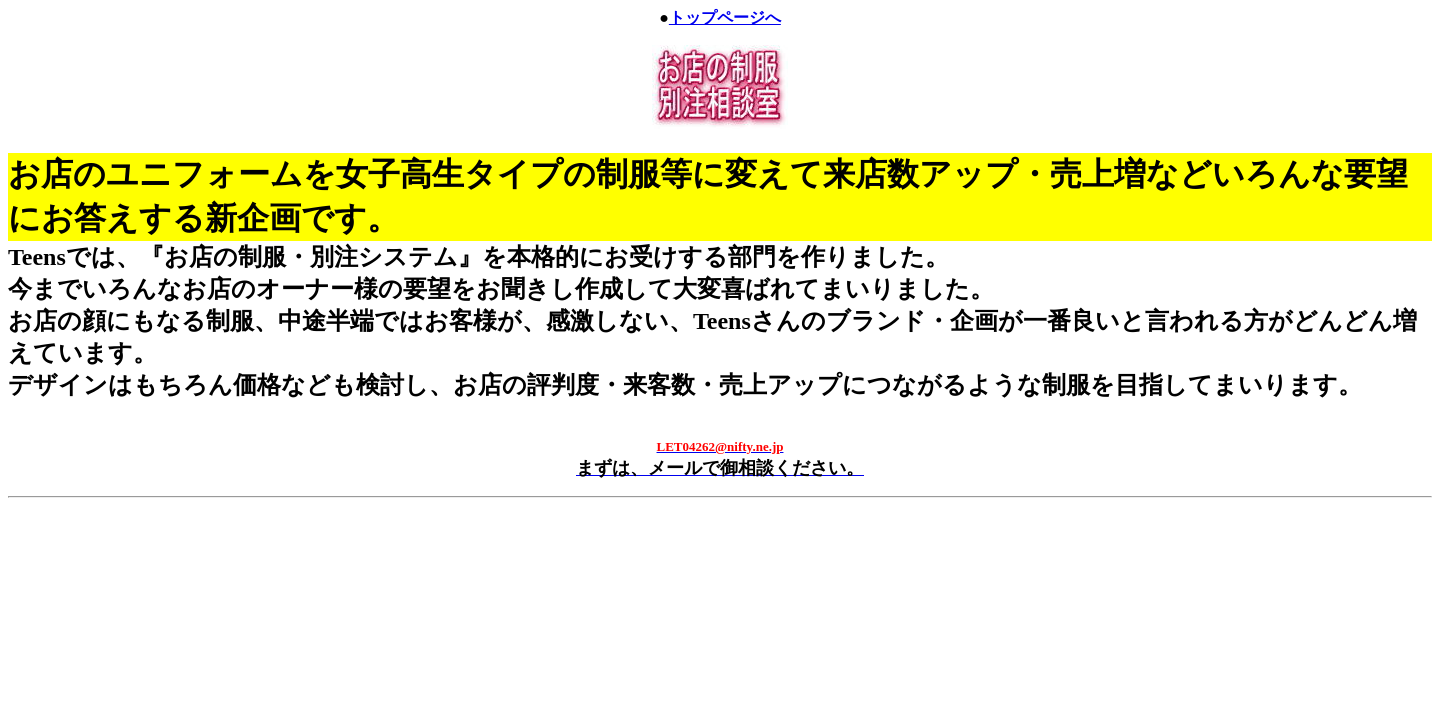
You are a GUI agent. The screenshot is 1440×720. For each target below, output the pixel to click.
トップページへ (725, 17)
